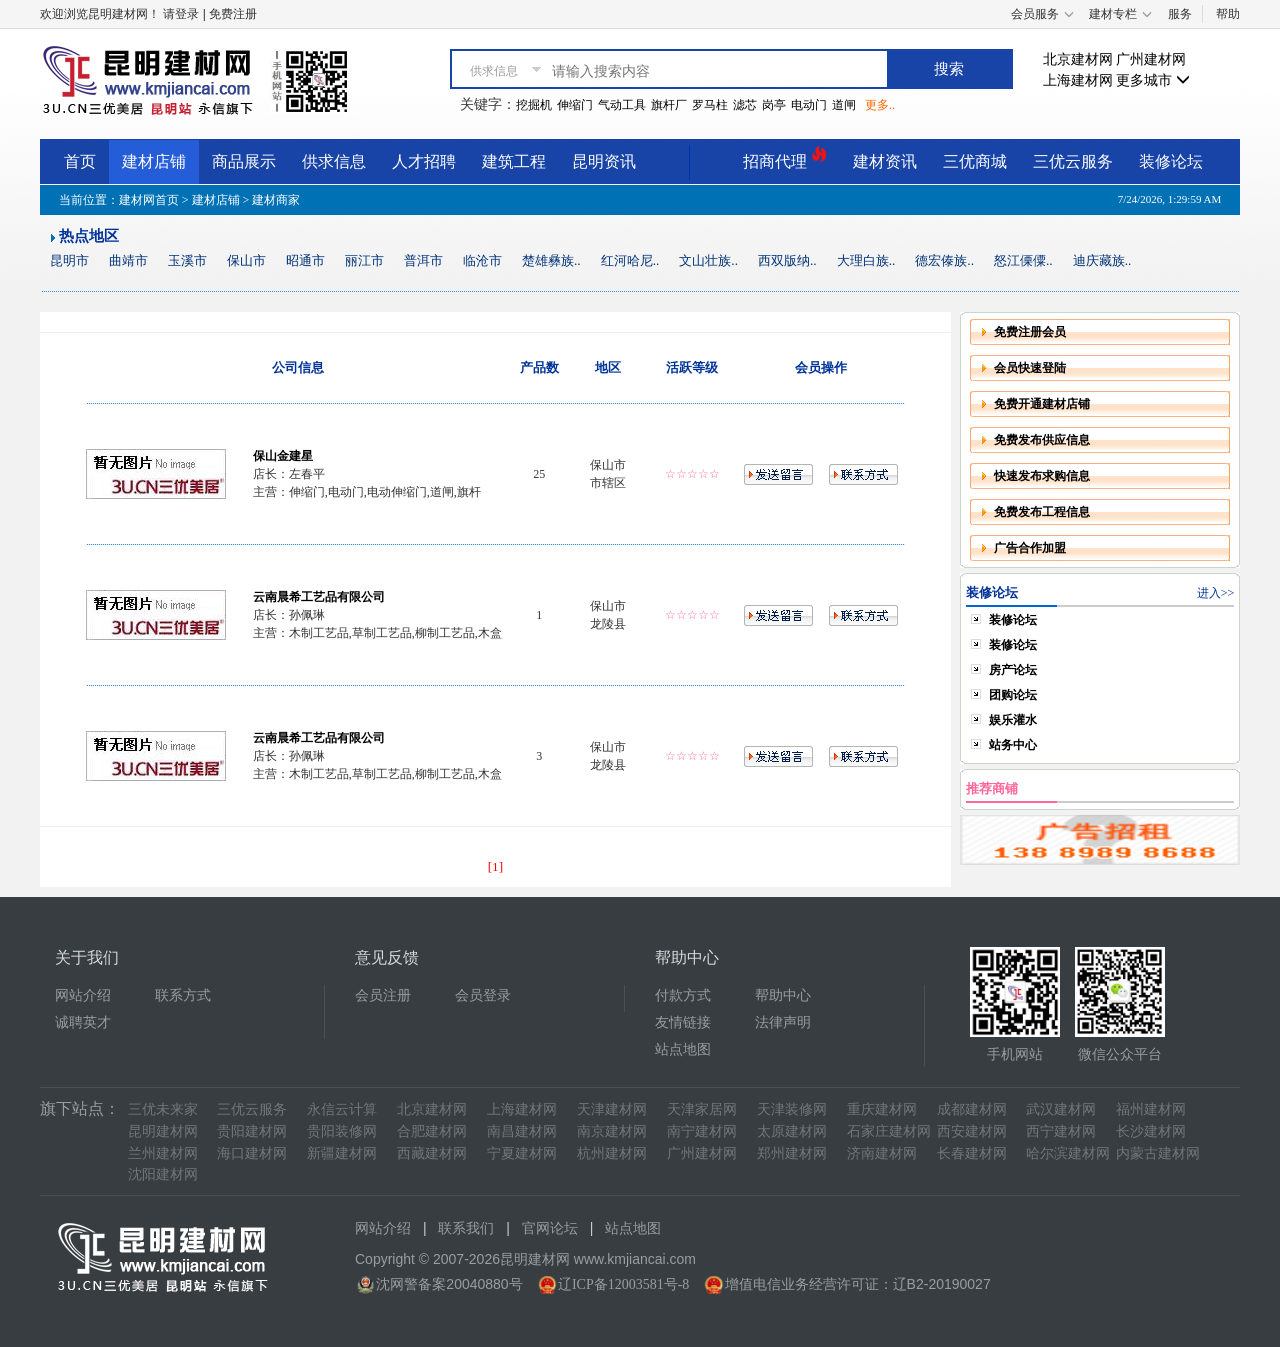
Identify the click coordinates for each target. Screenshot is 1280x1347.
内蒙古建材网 (1158, 1153)
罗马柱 (710, 105)
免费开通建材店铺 (1042, 404)
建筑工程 (514, 161)
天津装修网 (792, 1109)
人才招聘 (424, 161)
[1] (496, 866)
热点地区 (89, 236)
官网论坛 (550, 1228)
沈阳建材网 (163, 1174)
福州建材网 (1151, 1109)
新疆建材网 (342, 1153)
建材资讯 (885, 161)
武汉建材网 (1061, 1109)
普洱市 (423, 260)
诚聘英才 (83, 1022)
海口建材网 (252, 1153)
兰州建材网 (163, 1153)
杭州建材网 (612, 1153)
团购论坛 (1013, 695)
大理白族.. (866, 260)
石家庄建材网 (889, 1131)
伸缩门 (575, 105)
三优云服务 (1073, 161)
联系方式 (183, 995)
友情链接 (683, 1022)
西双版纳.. (787, 260)
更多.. (880, 105)
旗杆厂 (669, 105)
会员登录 (483, 995)
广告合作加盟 (1030, 548)
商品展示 (244, 161)
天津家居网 (702, 1109)
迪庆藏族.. (1102, 260)
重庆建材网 (882, 1109)
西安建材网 (972, 1131)
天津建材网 (612, 1109)
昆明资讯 (604, 161)
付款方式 (683, 995)
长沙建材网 (1151, 1131)
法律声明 (783, 1022)
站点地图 (683, 1049)
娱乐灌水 (1013, 720)
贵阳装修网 (342, 1131)
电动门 (809, 105)
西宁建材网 (1061, 1131)
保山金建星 (283, 456)
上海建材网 (1078, 80)
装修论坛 (1171, 161)
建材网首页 (149, 200)
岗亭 (774, 105)
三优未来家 (163, 1109)
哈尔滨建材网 (1068, 1153)
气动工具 (622, 105)
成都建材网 (972, 1109)
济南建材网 (882, 1153)
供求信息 (334, 161)
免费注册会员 (1030, 332)
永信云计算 (342, 1109)
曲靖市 (128, 260)
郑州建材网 (792, 1153)
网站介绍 (83, 995)
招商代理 (785, 158)
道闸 (844, 105)
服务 (1180, 14)
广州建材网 (1151, 59)
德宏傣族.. (944, 260)
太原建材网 (792, 1131)
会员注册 (383, 995)
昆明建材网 (163, 1131)
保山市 (246, 260)
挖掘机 (534, 105)
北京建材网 (1078, 59)
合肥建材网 (432, 1131)
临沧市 (482, 260)
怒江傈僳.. (1023, 260)
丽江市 (364, 260)
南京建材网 (612, 1131)
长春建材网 (972, 1153)
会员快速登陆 (1030, 368)
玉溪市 (187, 260)
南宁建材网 (702, 1131)
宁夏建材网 (522, 1153)
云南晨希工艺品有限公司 (319, 597)
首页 (80, 161)
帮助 (1228, 14)
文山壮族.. (708, 260)
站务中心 (1013, 745)
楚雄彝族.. (551, 260)
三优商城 (975, 161)
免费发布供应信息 (1042, 440)
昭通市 (305, 260)
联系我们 (466, 1228)
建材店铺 (154, 161)
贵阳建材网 (252, 1131)
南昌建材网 (522, 1131)
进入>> (1216, 593)
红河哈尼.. (630, 260)
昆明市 (69, 260)
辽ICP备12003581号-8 (623, 1284)
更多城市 (1153, 80)
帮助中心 (783, 995)
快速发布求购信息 (1042, 476)
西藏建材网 (432, 1153)
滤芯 (745, 105)
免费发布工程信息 (1042, 512)
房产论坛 (1013, 670)
